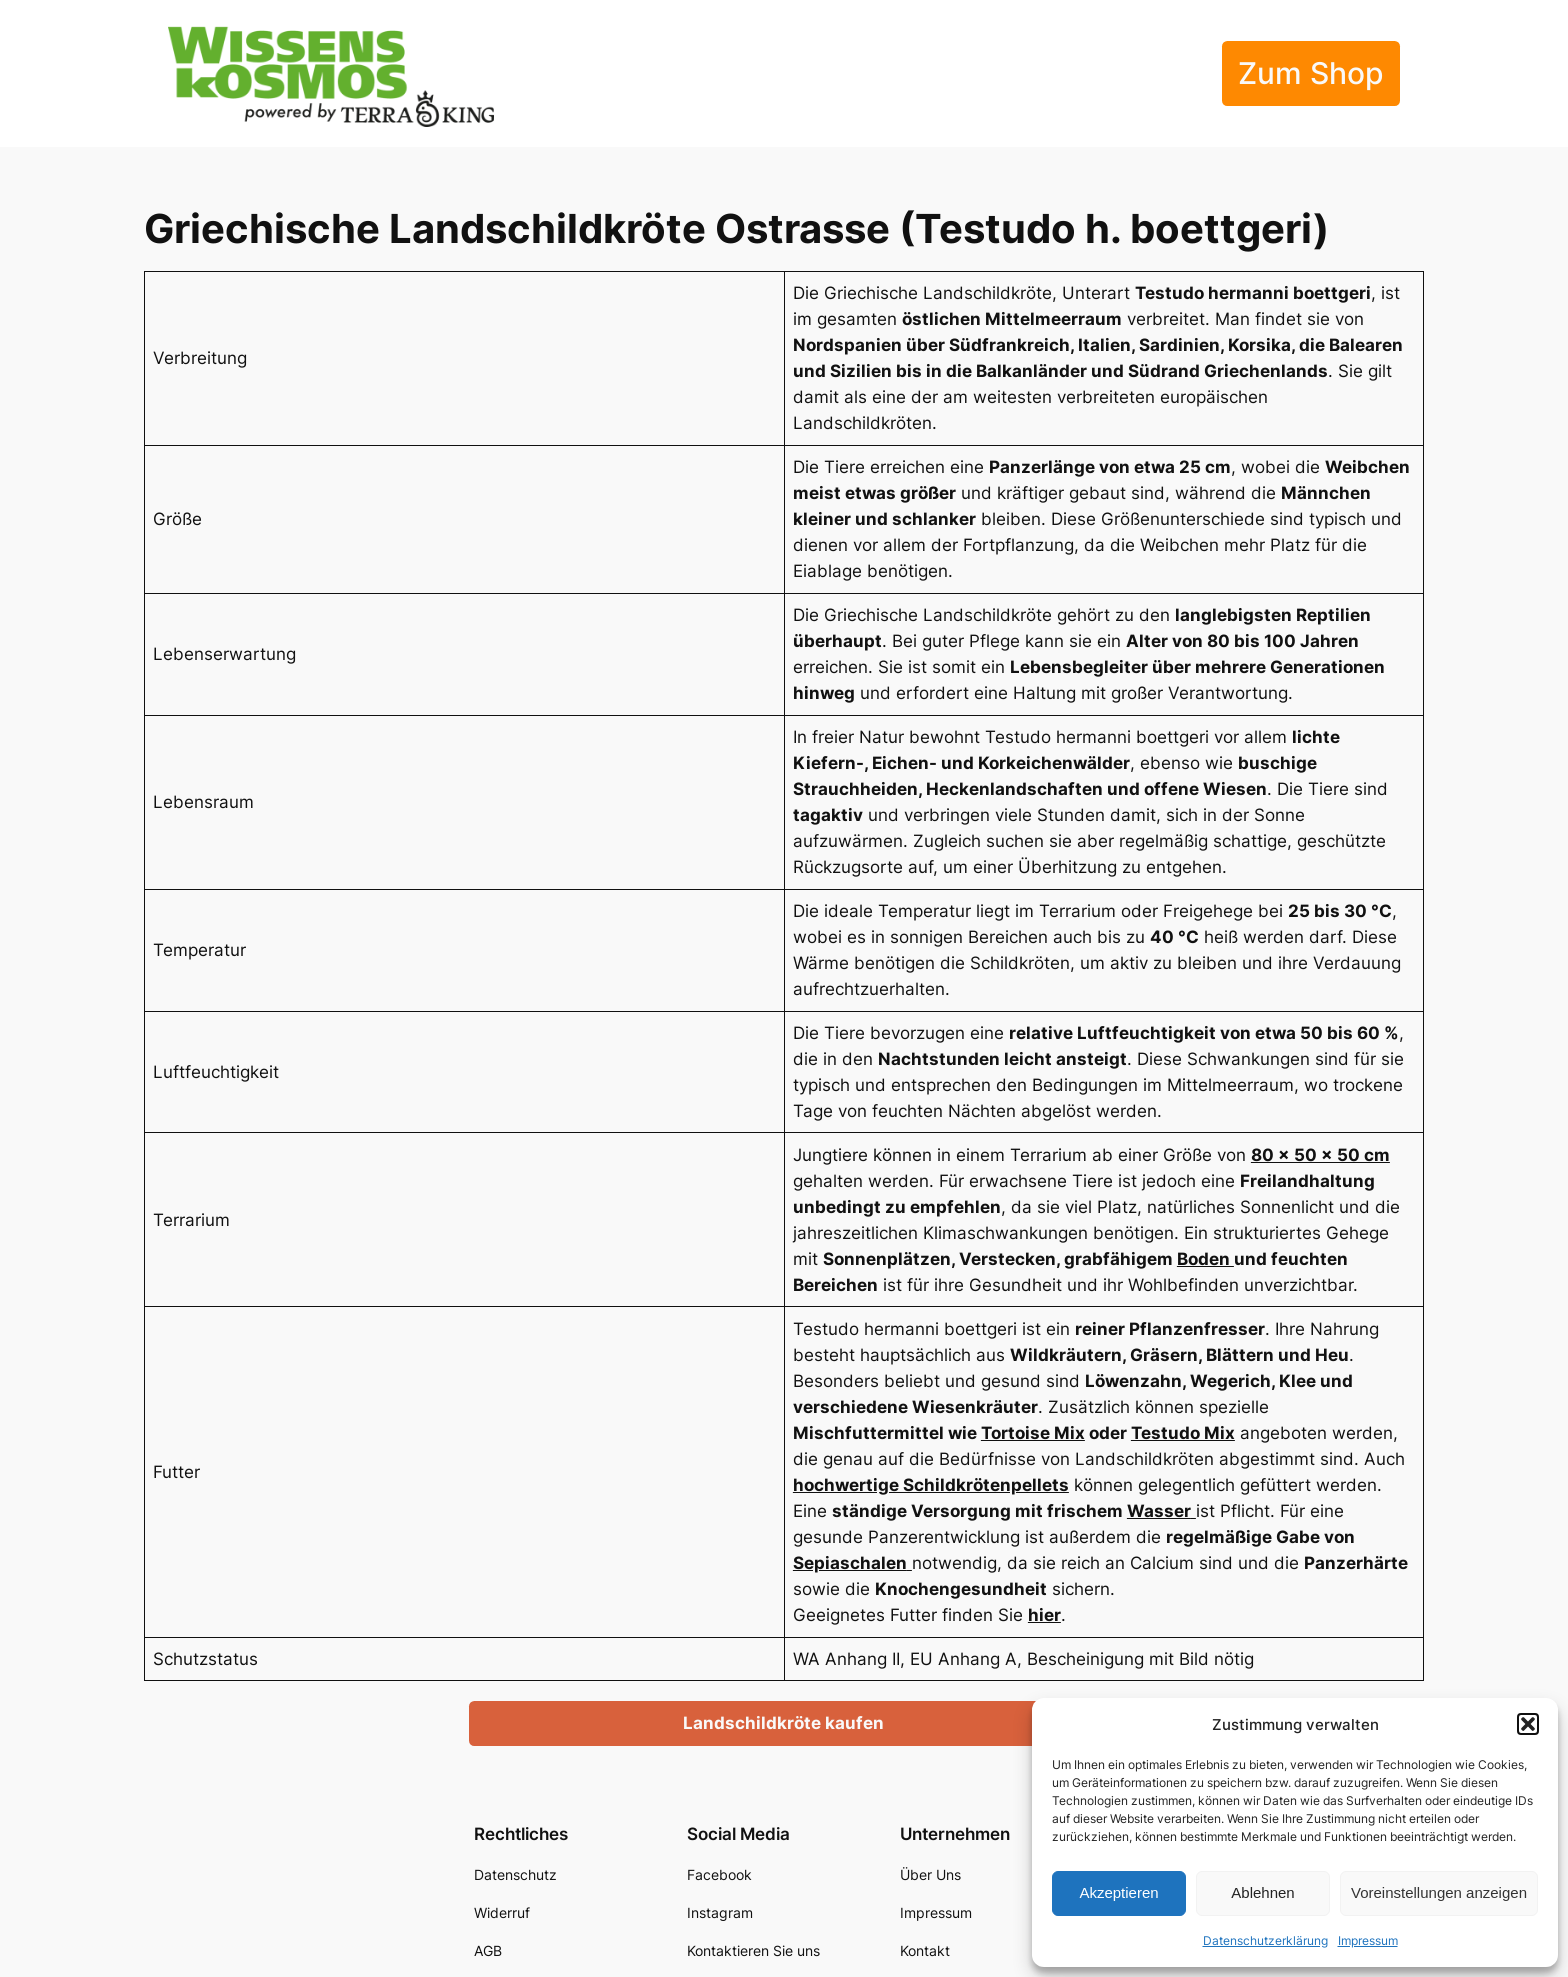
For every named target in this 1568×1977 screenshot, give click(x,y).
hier (1044, 1615)
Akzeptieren (1118, 1892)
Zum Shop (1311, 73)
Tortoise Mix (1033, 1433)
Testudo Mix (1183, 1433)
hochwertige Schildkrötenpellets (931, 1485)
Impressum (1368, 1940)
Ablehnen (1262, 1892)
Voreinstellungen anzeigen (1439, 1892)
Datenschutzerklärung (1265, 1940)
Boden (1205, 1259)
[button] (1528, 1724)
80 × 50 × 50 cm (1320, 1155)
